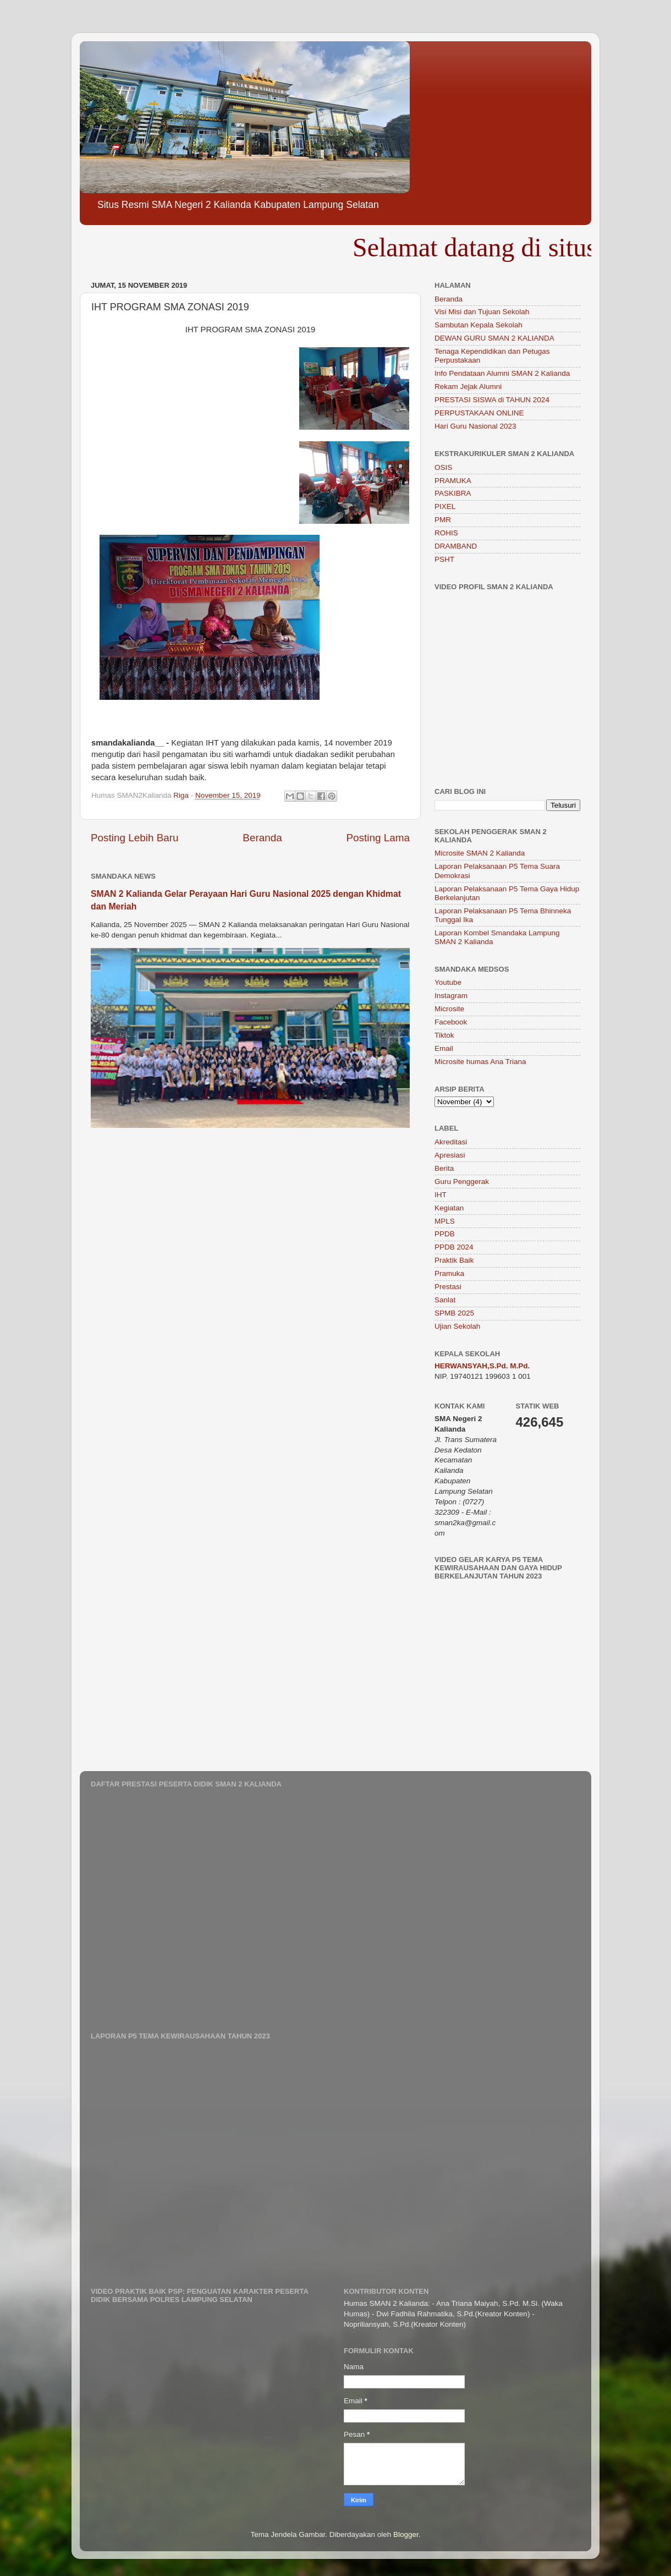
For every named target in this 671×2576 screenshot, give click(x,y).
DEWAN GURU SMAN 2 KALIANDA (494, 338)
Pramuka (449, 1273)
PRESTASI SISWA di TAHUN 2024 (492, 400)
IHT (441, 1195)
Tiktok (444, 1035)
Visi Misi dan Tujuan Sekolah (482, 312)
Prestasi (448, 1286)
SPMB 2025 (454, 1313)
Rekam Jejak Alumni (468, 386)
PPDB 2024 (454, 1247)
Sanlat (445, 1300)
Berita (444, 1168)
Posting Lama (378, 837)
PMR (443, 520)
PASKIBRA (453, 493)
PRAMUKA (453, 480)
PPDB (445, 1234)
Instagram (451, 995)
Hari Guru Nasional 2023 (475, 426)
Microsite (449, 1009)
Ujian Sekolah (457, 1326)
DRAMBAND (456, 546)
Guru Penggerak (462, 1181)
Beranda (262, 837)
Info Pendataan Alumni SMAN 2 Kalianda (502, 373)
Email (444, 1048)
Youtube (448, 982)
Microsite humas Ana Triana (480, 1061)
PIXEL (445, 506)
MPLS (445, 1221)
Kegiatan (449, 1208)
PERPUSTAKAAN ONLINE (479, 413)
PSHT (444, 559)
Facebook (451, 1022)
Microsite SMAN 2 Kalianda (480, 853)
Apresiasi (450, 1155)
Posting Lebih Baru (135, 837)
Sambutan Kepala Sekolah (478, 325)
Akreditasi (451, 1142)
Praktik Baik (454, 1260)
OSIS (443, 467)
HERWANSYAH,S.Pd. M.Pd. (482, 1366)
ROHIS (446, 533)
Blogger (406, 2534)
